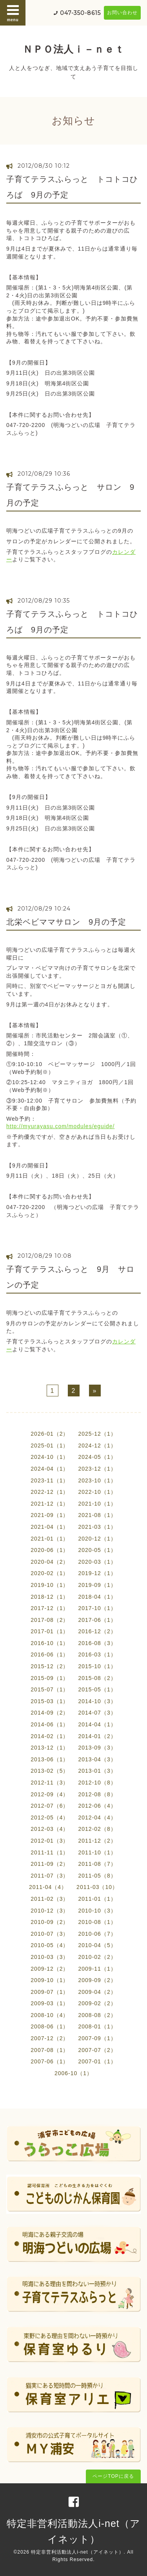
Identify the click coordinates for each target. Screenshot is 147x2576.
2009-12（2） (50, 1969)
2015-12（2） (50, 1666)
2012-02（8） (97, 1829)
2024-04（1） (50, 1469)
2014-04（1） (97, 1724)
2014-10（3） (97, 1701)
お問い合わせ (122, 12)
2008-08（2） (97, 2015)
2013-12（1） (50, 1747)
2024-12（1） (97, 1445)
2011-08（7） (97, 1864)
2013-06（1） (50, 1759)
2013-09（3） (97, 1747)
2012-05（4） (50, 1817)
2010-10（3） (97, 1910)
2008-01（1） (97, 2026)
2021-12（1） (50, 1504)
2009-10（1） (50, 1980)
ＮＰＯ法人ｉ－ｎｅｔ (74, 49)
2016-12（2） (97, 1631)
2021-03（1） (97, 1527)
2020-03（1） (97, 1562)
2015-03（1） (50, 1701)
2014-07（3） (97, 1712)
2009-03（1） (50, 2003)
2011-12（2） (97, 1841)
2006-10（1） (73, 2073)
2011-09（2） (50, 1864)
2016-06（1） (50, 1654)
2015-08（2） (97, 1678)
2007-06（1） (50, 2061)
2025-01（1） (50, 1445)
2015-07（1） (50, 1689)
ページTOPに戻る (113, 2476)
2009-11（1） (97, 1969)
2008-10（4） (50, 2015)
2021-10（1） (97, 1504)
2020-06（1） (50, 1550)
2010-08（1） (97, 1922)
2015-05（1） (97, 1689)
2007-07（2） (97, 2050)
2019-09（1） (97, 1585)
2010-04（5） (97, 1945)
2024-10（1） (50, 1457)
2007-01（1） (97, 2061)
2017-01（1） (50, 1631)
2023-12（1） (97, 1469)
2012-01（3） (50, 1841)
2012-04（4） (97, 1817)
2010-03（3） (50, 1957)
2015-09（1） (50, 1678)
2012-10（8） (97, 1782)
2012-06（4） (97, 1806)
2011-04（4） (48, 1887)
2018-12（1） (50, 1597)
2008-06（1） (50, 2026)
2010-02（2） (97, 1957)
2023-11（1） (50, 1480)
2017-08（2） (50, 1620)
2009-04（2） (97, 1992)
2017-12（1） (50, 1608)
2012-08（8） (97, 1794)
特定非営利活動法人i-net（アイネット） (77, 2552)
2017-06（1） (97, 1620)
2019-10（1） (50, 1585)
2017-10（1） (97, 1608)
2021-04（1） (50, 1527)
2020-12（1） (97, 1538)
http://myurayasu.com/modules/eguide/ (60, 1126)
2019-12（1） (97, 1573)
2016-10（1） (50, 1643)
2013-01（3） (97, 1771)
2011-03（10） (97, 1887)
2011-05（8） (97, 1875)
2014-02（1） (50, 1736)
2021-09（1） (50, 1515)
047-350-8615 (80, 12)
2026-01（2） (50, 1434)
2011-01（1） (97, 1899)
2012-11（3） (50, 1782)
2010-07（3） (50, 1934)
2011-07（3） (50, 1875)
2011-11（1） (50, 1852)
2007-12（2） (50, 2038)
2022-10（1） (97, 1492)
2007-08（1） (50, 2050)
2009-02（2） (97, 2003)
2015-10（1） (97, 1666)
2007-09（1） (97, 2038)
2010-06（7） (97, 1934)
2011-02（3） (50, 1899)
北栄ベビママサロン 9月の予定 (66, 922)
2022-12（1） (50, 1492)
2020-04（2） (50, 1562)
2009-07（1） (50, 1992)
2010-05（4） (50, 1945)
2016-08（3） (97, 1643)
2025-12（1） (97, 1434)
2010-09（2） (50, 1922)
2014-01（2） (97, 1736)
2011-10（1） (97, 1852)
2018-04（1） (97, 1597)
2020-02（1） (50, 1573)
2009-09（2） (97, 1980)
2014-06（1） (50, 1724)
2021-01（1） (50, 1538)
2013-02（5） (50, 1771)
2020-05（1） (97, 1550)
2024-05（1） (97, 1457)
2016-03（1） (97, 1654)
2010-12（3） (50, 1910)
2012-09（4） (50, 1794)
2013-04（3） (97, 1759)
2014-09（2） (50, 1712)
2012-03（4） (50, 1829)
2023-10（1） (97, 1480)
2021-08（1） (97, 1515)
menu (13, 12)
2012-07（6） (50, 1806)
